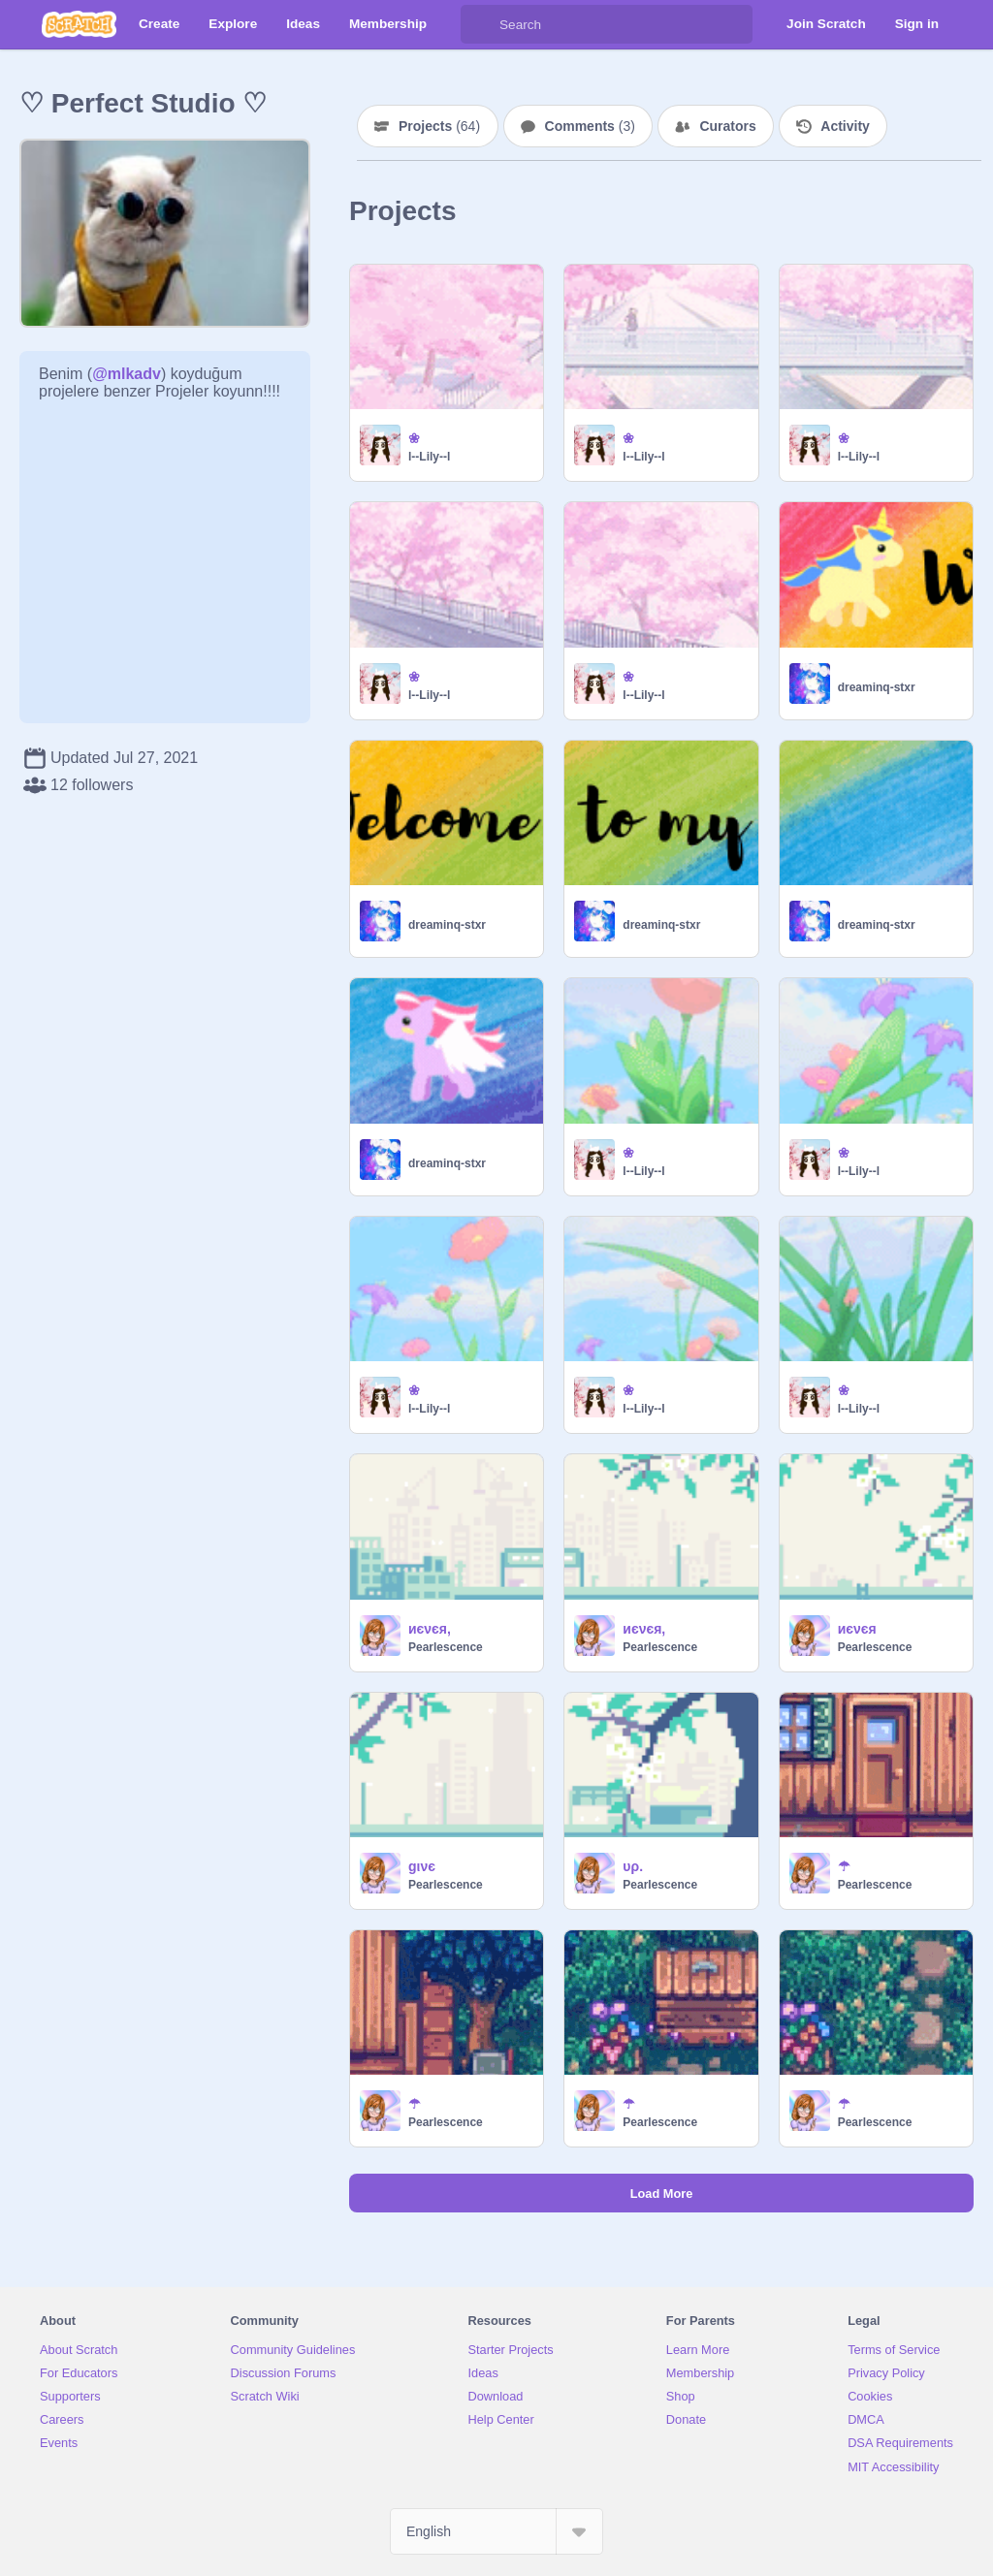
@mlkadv (126, 374)
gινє (421, 1866)
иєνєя (857, 1629)
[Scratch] (79, 24)
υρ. (633, 1866)
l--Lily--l (429, 456)
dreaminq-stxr (876, 687)
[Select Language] (496, 2531)
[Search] (480, 24)
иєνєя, (429, 1629)
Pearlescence (445, 1647)
